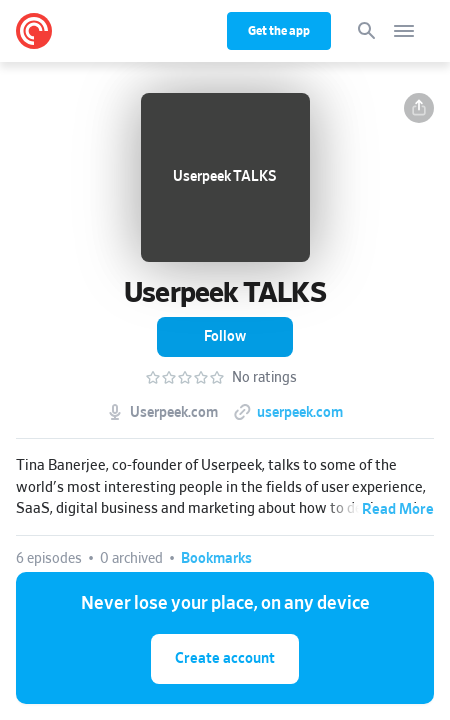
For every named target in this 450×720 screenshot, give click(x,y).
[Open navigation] (404, 31)
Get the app (279, 31)
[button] (419, 108)
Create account (225, 658)
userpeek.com (300, 413)
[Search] (367, 31)
